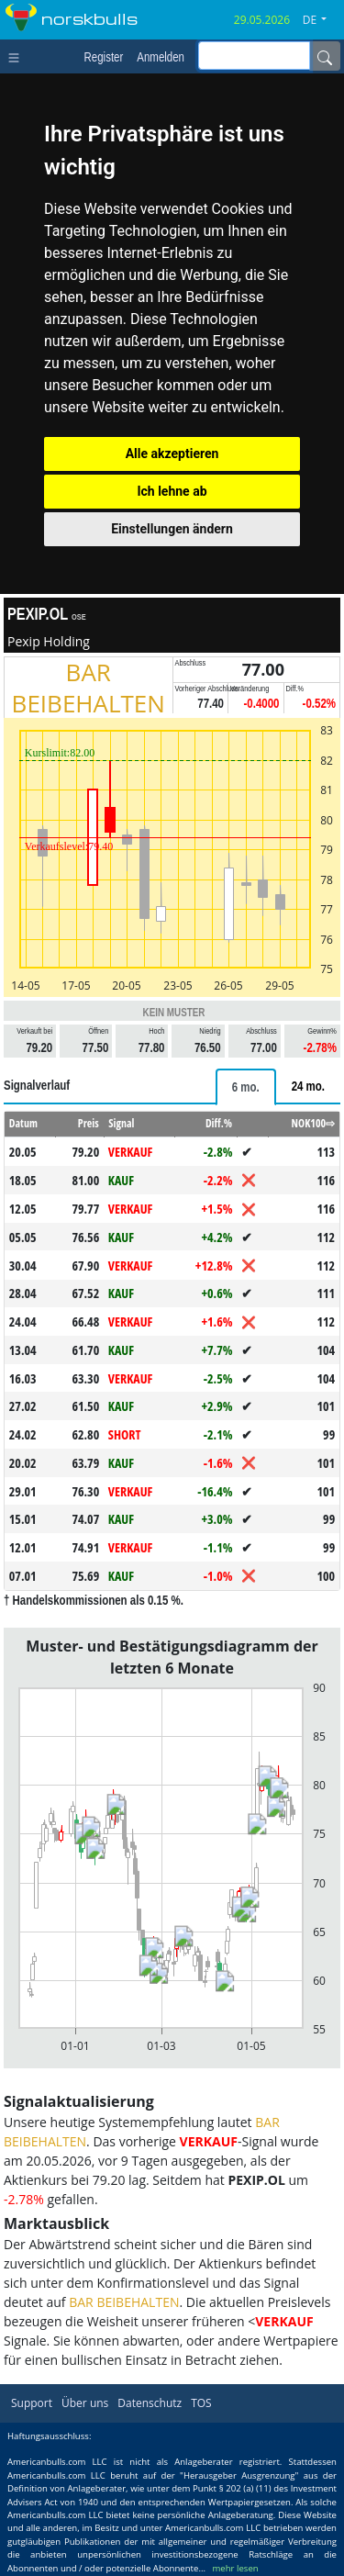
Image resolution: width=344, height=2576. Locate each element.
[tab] (246, 1087)
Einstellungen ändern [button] (172, 528)
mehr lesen (235, 2568)
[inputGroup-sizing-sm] (254, 55)
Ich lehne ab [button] (171, 491)
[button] (321, 20)
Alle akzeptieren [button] (172, 453)
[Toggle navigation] (18, 56)
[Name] (324, 56)
